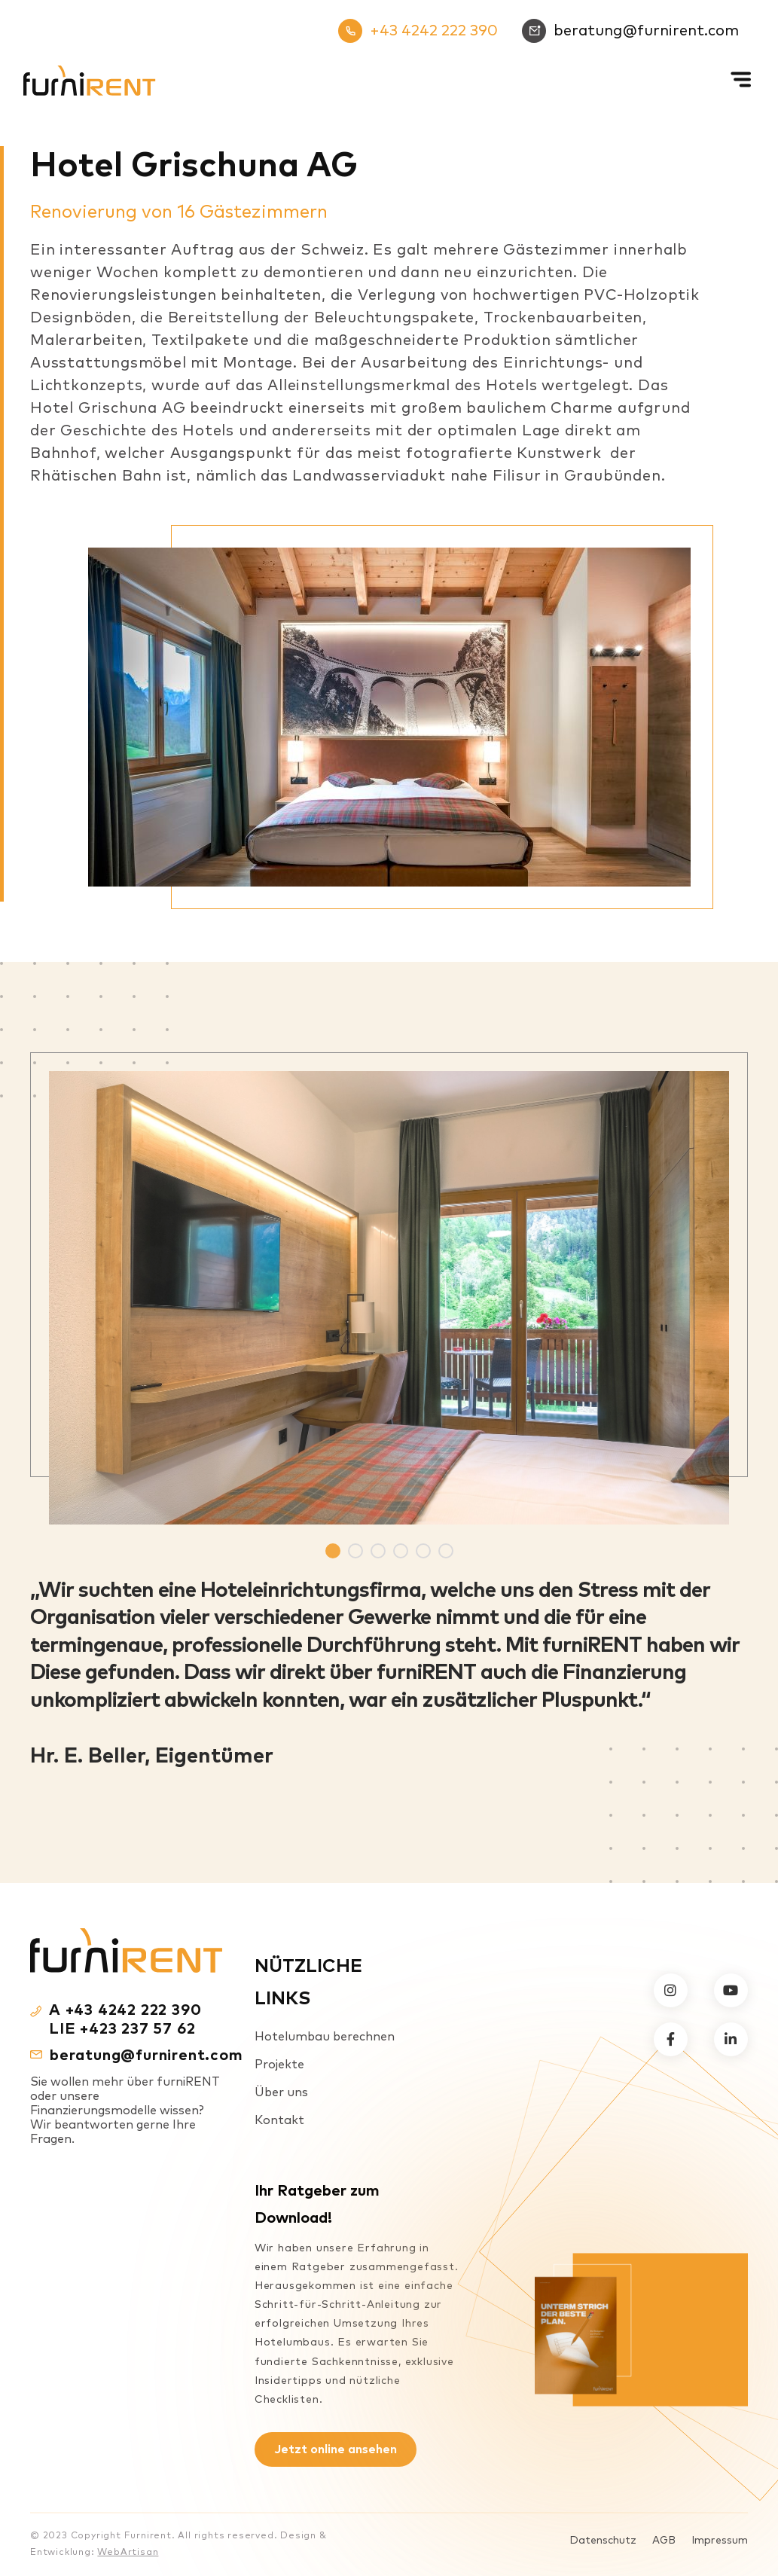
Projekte (279, 2065)
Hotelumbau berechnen (325, 2037)
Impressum (719, 2540)
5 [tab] (423, 1550)
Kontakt (279, 2120)
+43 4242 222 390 (418, 31)
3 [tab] (378, 1550)
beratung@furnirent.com (630, 31)
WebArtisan (127, 2552)
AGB (664, 2540)
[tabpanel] (389, 1288)
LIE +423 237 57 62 (122, 2029)
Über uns (281, 2092)
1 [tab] (332, 1550)
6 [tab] (445, 1550)
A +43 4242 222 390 (125, 2010)
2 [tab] (355, 1550)
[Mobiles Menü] (743, 67)
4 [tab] (400, 1550)
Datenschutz (602, 2540)
